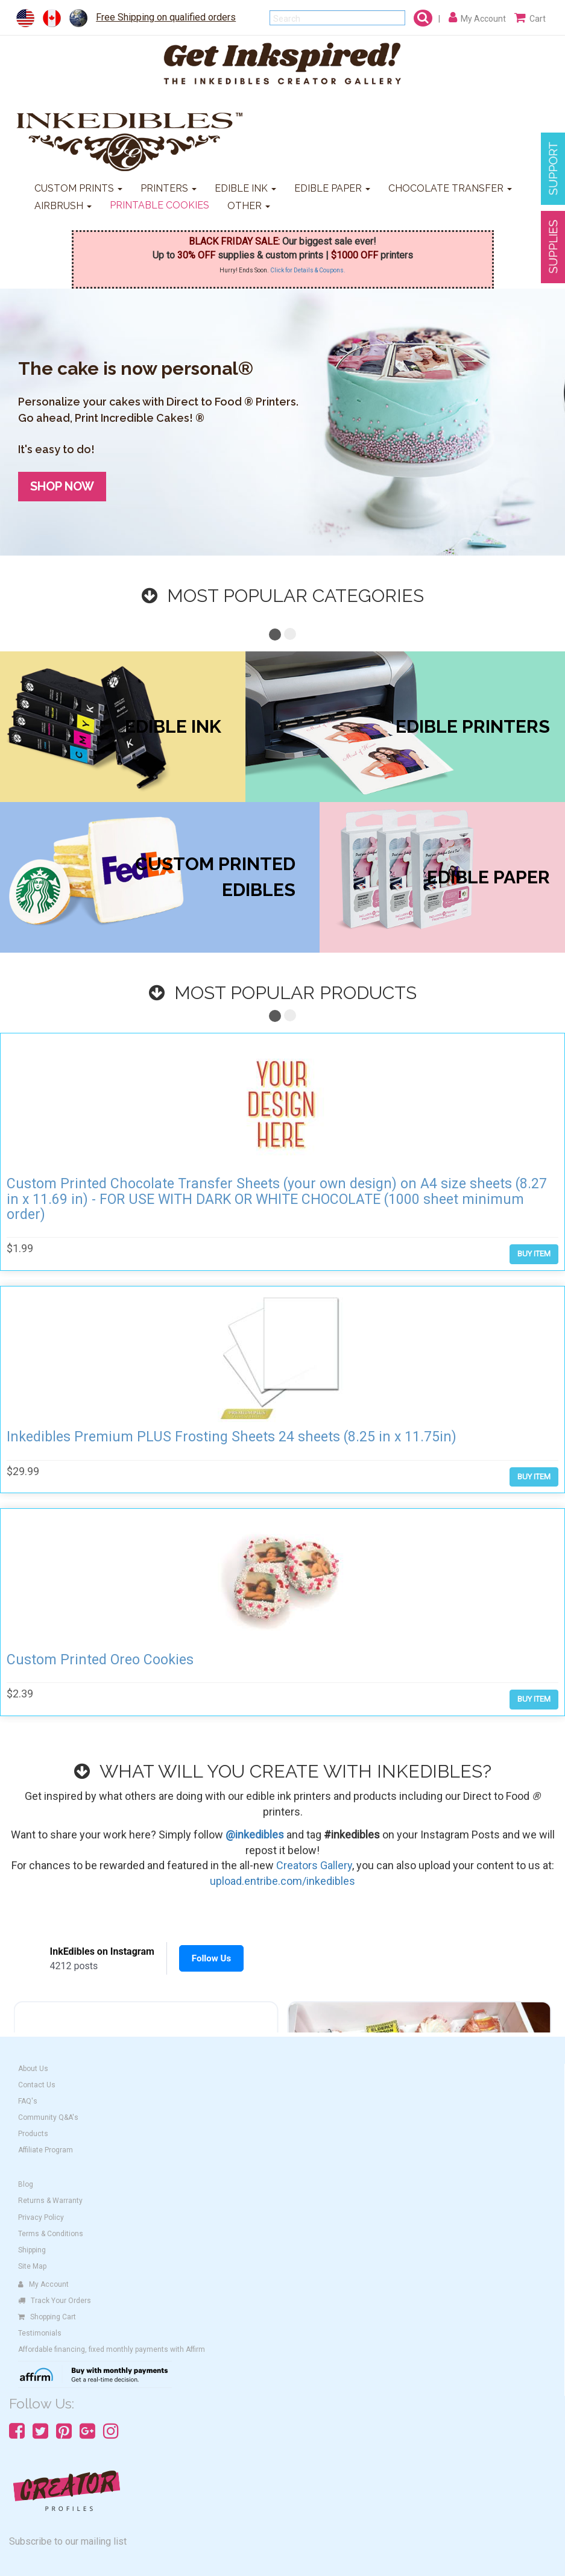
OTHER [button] (248, 206)
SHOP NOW (62, 486)
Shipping (32, 2250)
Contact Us (36, 2085)
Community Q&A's (48, 2117)
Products (33, 2133)
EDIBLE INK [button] (245, 188)
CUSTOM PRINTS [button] (78, 188)
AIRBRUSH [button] (63, 206)
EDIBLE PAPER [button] (332, 188)
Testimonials (40, 2333)
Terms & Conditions (50, 2234)
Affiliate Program (45, 2150)
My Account (43, 2284)
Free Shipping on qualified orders (166, 17)
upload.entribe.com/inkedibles (282, 1881)
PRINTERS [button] (168, 188)
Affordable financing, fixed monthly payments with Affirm (111, 2349)
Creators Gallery (314, 1865)
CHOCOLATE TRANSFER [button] (450, 188)
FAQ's (27, 2101)
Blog (25, 2184)
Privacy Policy (41, 2217)
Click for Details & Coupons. (308, 270)
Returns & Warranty (50, 2200)
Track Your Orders (54, 2300)
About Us (33, 2068)
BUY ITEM (534, 1253)
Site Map (32, 2266)
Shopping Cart (47, 2317)
